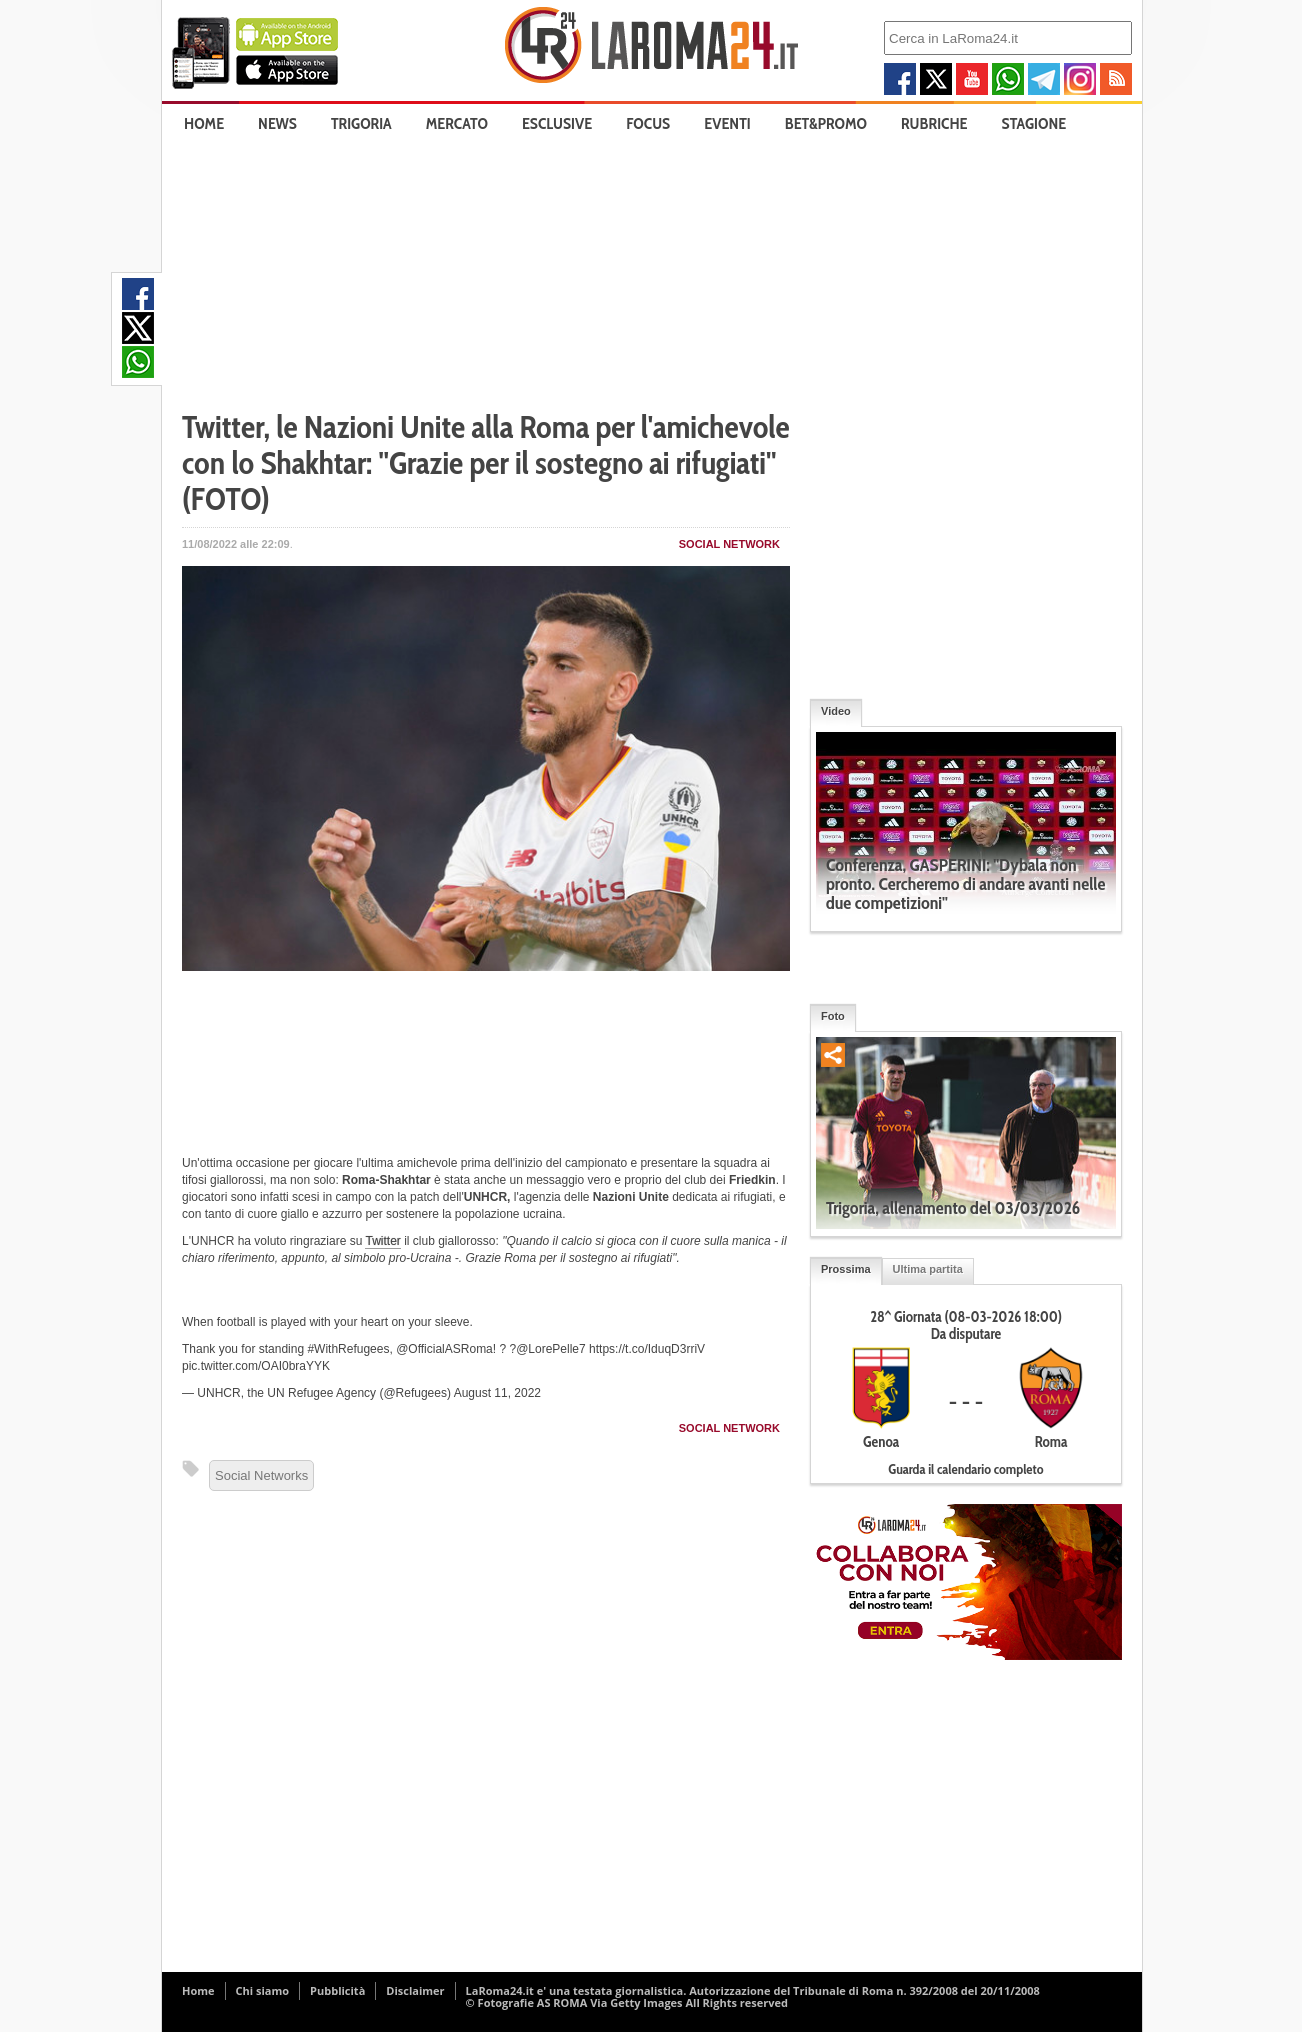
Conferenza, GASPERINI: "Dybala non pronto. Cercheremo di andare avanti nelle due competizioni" (965, 884)
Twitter (382, 1241)
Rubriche (934, 123)
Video (836, 711)
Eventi (727, 123)
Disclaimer (415, 1990)
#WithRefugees (348, 1349)
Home (204, 123)
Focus (648, 123)
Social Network (729, 544)
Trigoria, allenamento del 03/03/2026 (953, 1208)
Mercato (457, 123)
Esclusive (557, 123)
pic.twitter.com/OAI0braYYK (256, 1366)
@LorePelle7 (551, 1349)
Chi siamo (263, 1990)
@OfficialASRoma (444, 1349)
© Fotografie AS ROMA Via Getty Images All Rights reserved (627, 2002)
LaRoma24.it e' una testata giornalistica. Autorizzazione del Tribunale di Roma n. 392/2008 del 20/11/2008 (753, 1990)
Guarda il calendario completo (965, 1469)
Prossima (846, 1269)
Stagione (1034, 123)
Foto (833, 1016)
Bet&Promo (826, 123)
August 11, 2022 (497, 1393)
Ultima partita (928, 1269)
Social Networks (261, 1475)
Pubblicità (337, 1990)
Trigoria (361, 123)
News (277, 123)
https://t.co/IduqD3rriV (647, 1349)
